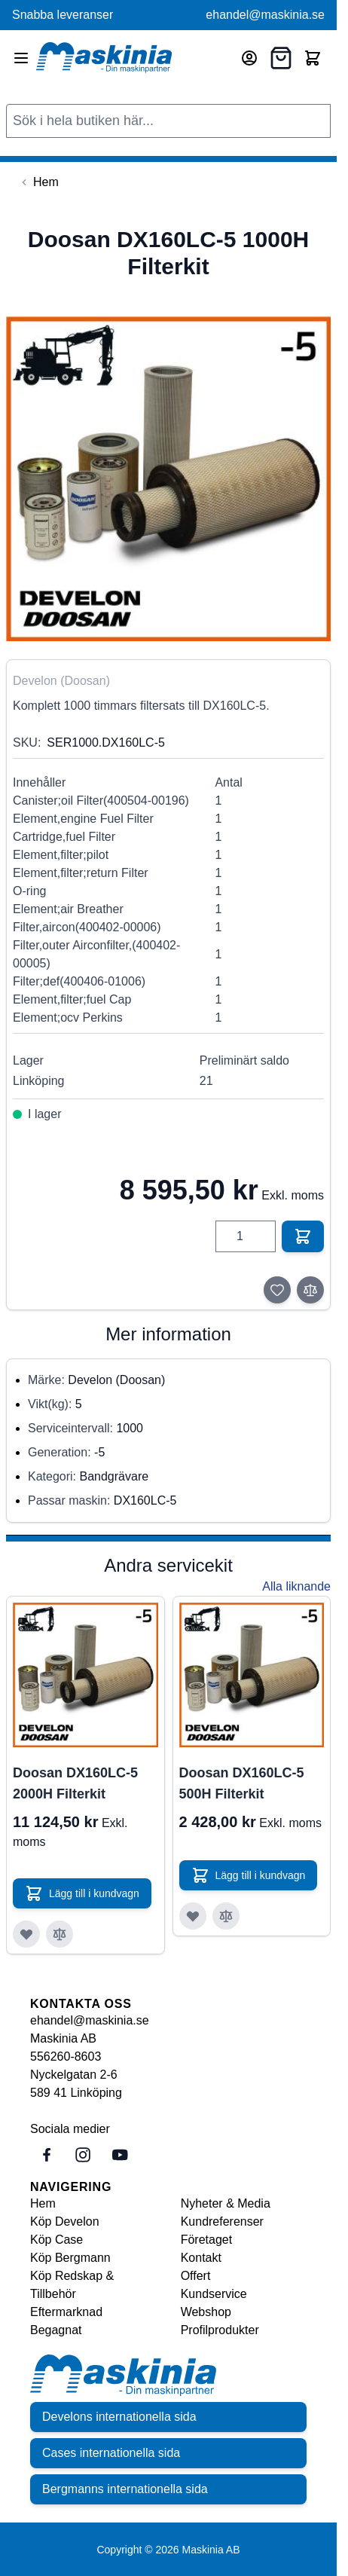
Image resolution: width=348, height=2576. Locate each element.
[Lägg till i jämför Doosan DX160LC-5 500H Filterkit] (226, 1916)
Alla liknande (296, 1586)
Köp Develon (64, 2221)
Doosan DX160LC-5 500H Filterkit (241, 1783)
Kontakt (201, 2257)
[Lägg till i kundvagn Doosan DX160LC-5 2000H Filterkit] (82, 1893)
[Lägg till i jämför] (310, 1289)
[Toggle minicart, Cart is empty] (313, 58)
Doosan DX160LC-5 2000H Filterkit (75, 1783)
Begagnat (56, 2330)
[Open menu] (21, 58)
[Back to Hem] (38, 182)
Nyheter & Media (225, 2203)
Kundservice (214, 2293)
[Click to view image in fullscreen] (168, 478)
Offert (196, 2275)
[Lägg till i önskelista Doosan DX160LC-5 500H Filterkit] (192, 1916)
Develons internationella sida (119, 2416)
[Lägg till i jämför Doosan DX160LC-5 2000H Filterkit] (59, 1934)
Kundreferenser (222, 2221)
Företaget (206, 2239)
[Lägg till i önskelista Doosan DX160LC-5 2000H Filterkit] (26, 1934)
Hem (43, 2203)
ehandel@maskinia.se (265, 14)
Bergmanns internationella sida (125, 2489)
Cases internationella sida (111, 2452)
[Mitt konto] (249, 58)
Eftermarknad (66, 2312)
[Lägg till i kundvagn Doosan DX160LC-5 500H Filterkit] (248, 1875)
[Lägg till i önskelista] (277, 1289)
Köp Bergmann (70, 2257)
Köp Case (56, 2239)
